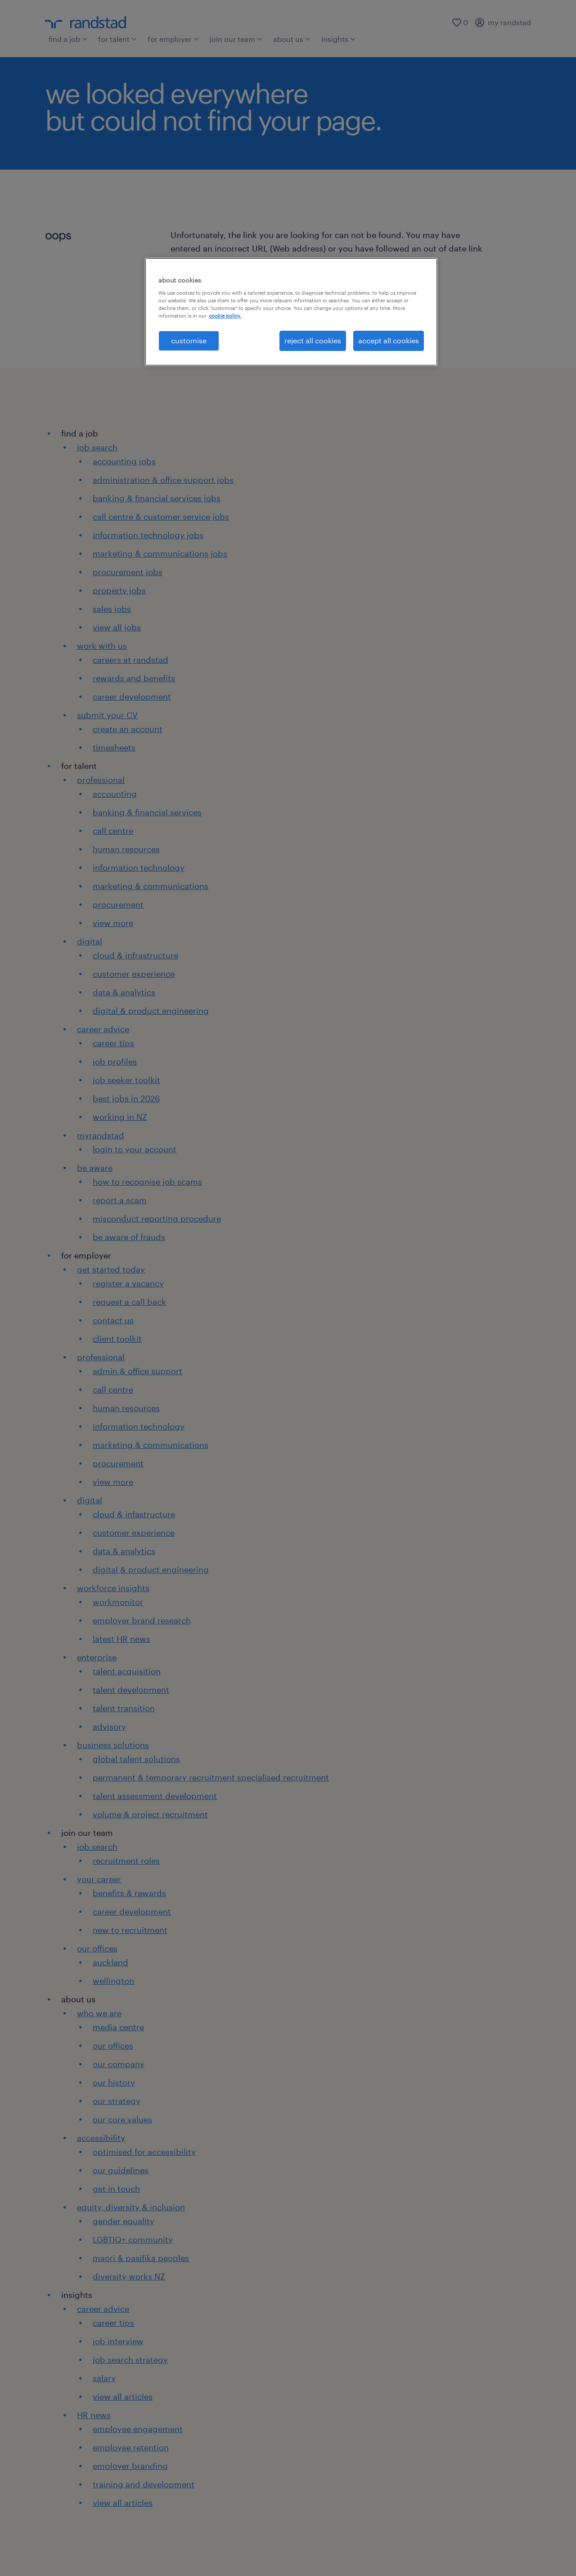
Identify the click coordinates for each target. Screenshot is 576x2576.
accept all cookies (388, 340)
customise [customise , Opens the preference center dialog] (189, 340)
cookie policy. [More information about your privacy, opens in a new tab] (225, 316)
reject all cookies (312, 340)
